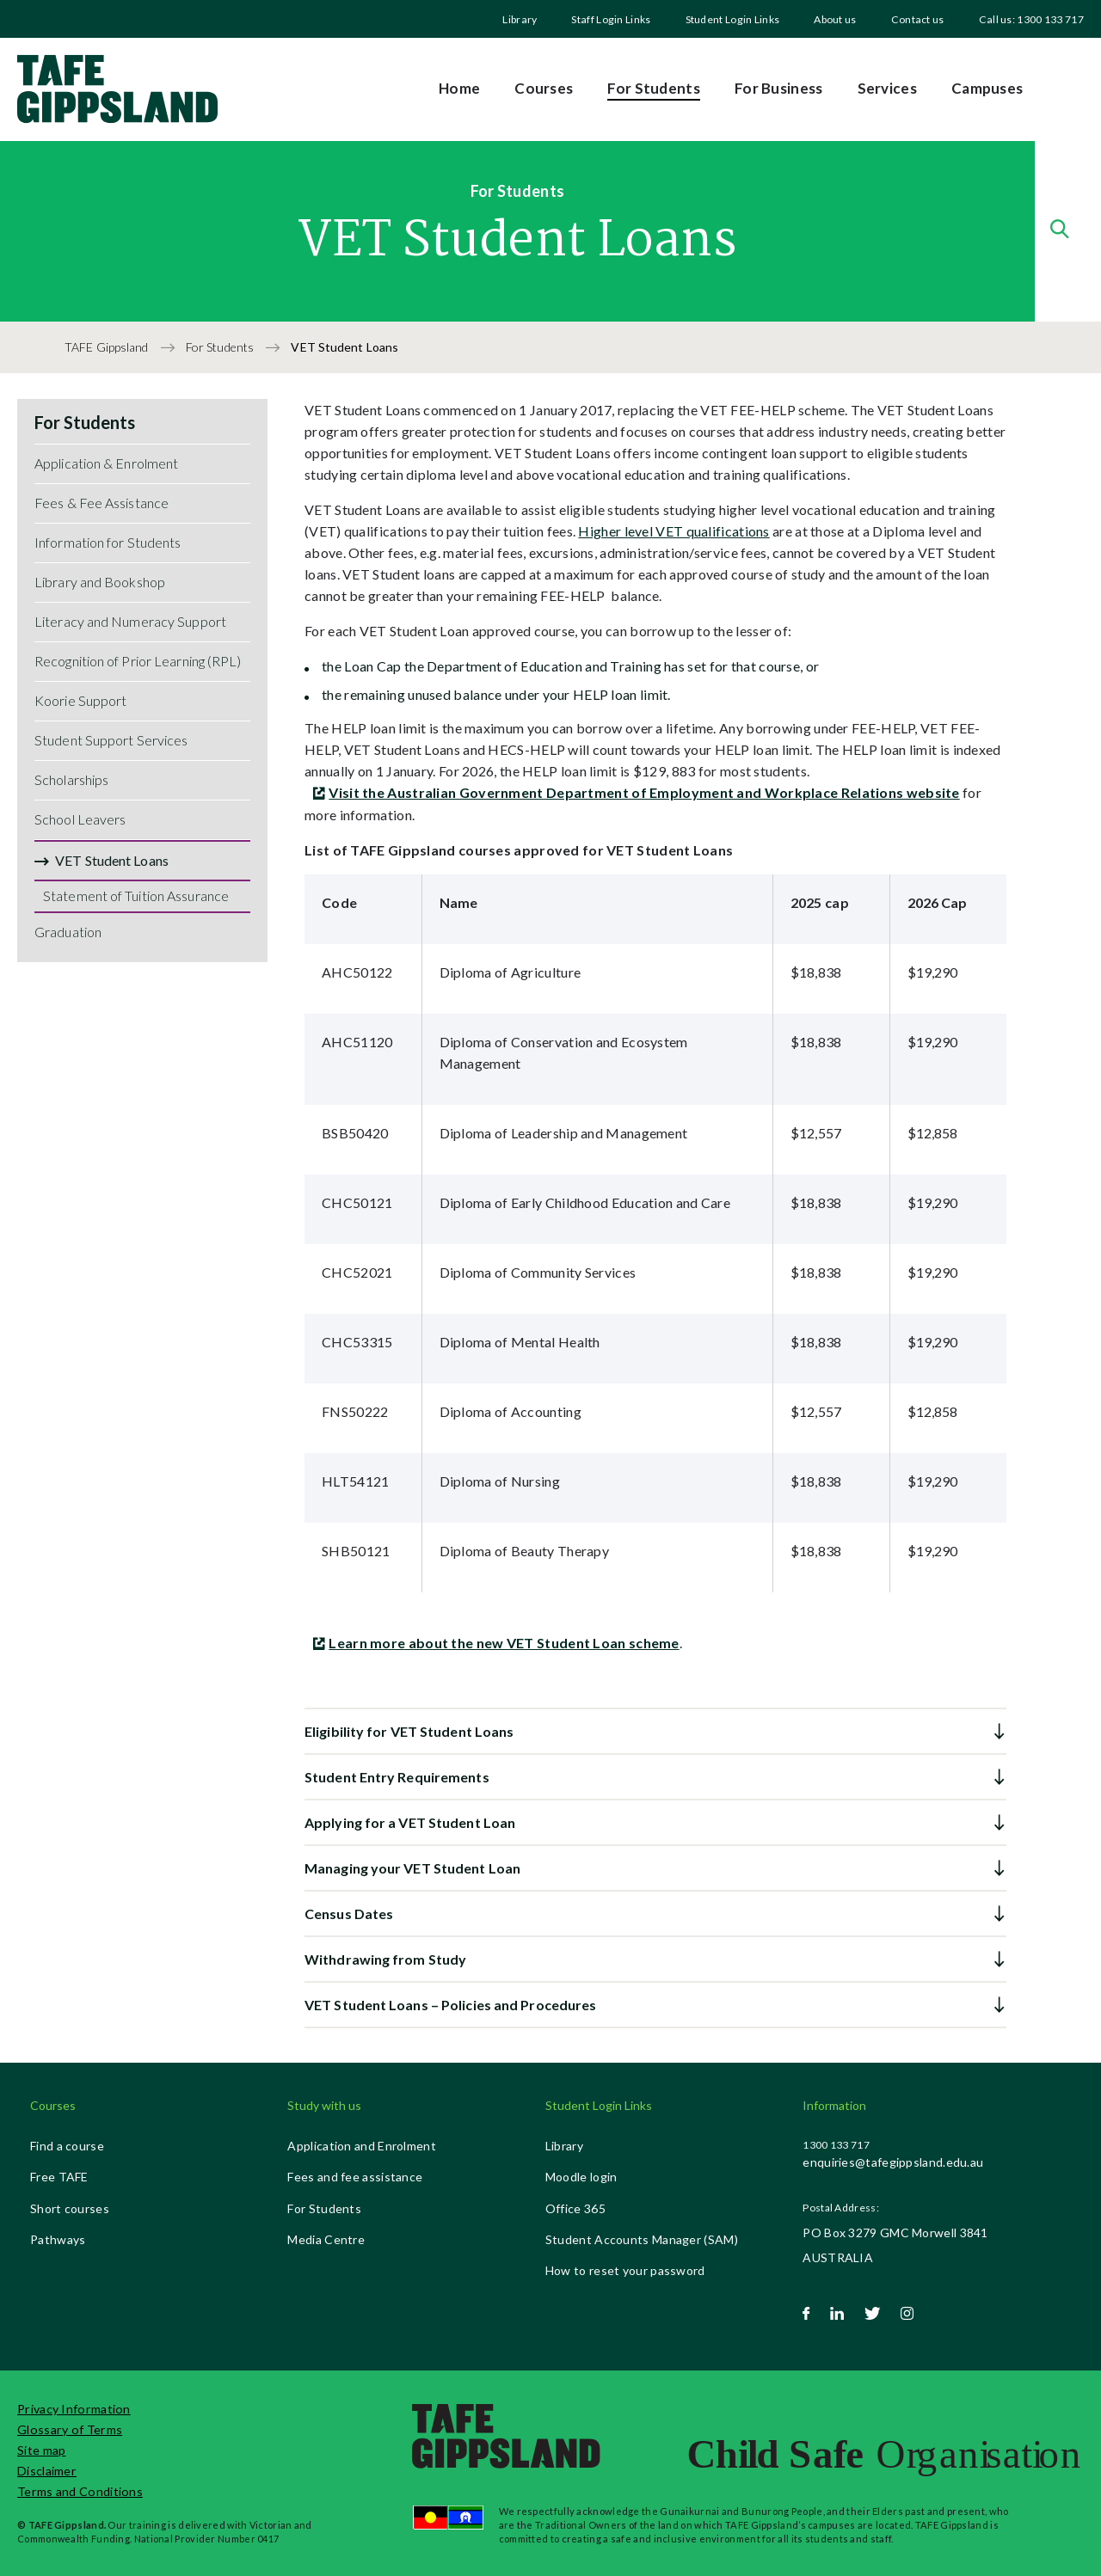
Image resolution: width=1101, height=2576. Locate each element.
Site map (41, 2450)
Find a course (67, 2145)
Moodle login (581, 2176)
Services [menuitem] (887, 88)
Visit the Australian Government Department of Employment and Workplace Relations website (644, 792)
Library (519, 19)
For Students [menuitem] (653, 88)
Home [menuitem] (459, 88)
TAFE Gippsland (108, 347)
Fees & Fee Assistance (101, 502)
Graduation (67, 931)
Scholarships (71, 779)
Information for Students (107, 542)
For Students (221, 347)
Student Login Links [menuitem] (733, 19)
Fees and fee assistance (354, 2176)
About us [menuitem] (835, 19)
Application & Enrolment (106, 463)
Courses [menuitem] (543, 88)
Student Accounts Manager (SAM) (641, 2239)
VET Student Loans (112, 860)
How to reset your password (625, 2270)
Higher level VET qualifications (673, 531)
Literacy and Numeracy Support (130, 621)
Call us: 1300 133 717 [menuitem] (1031, 19)
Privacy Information (74, 2408)
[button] (655, 1731)
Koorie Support (80, 700)
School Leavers (80, 819)
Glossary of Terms (69, 2429)
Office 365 (575, 2208)
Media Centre (326, 2239)
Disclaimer (47, 2470)
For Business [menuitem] (779, 88)
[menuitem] (519, 19)
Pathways (57, 2239)
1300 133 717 (836, 2144)
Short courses (69, 2208)
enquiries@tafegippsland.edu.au (893, 2162)
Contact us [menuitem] (917, 19)
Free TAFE (59, 2176)
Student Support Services (111, 740)
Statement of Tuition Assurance (136, 895)
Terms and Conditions (80, 2491)
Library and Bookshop (99, 581)
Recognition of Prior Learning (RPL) (138, 661)
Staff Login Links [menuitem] (610, 19)
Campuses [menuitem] (987, 88)
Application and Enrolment (361, 2145)
